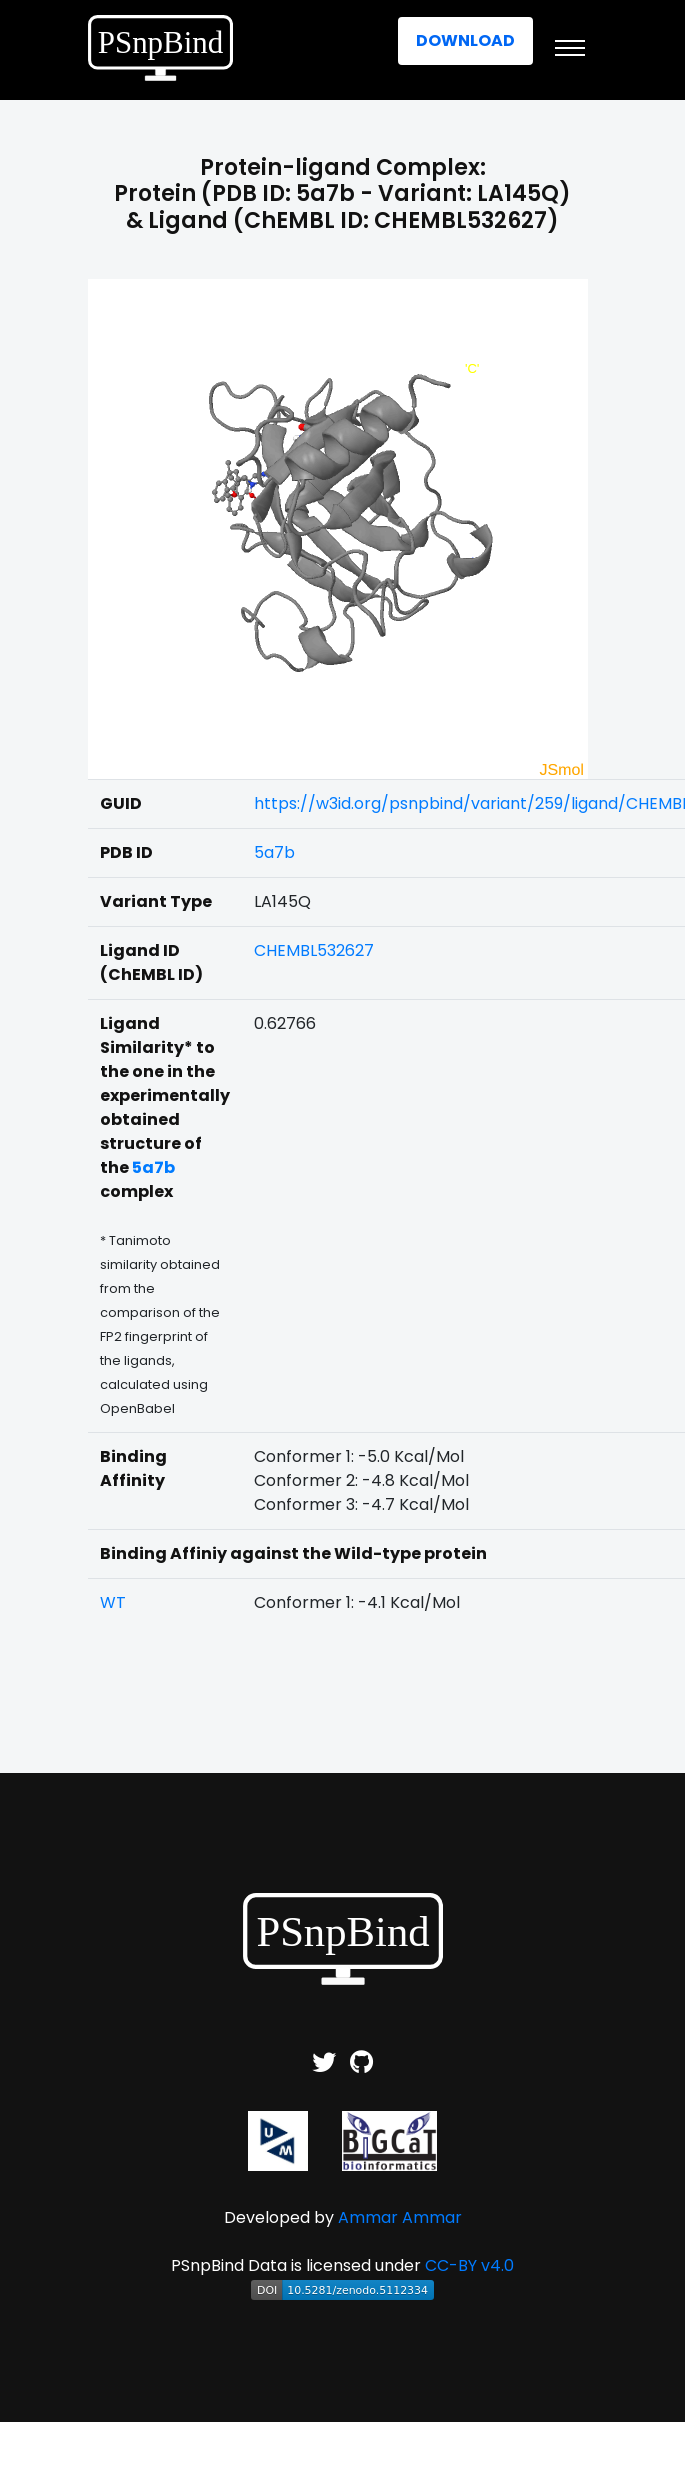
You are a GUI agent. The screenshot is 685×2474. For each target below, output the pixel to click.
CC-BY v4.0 (469, 2265)
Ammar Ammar (400, 2217)
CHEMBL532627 (314, 950)
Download (465, 40)
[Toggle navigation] (570, 48)
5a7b (274, 852)
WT (113, 1602)
